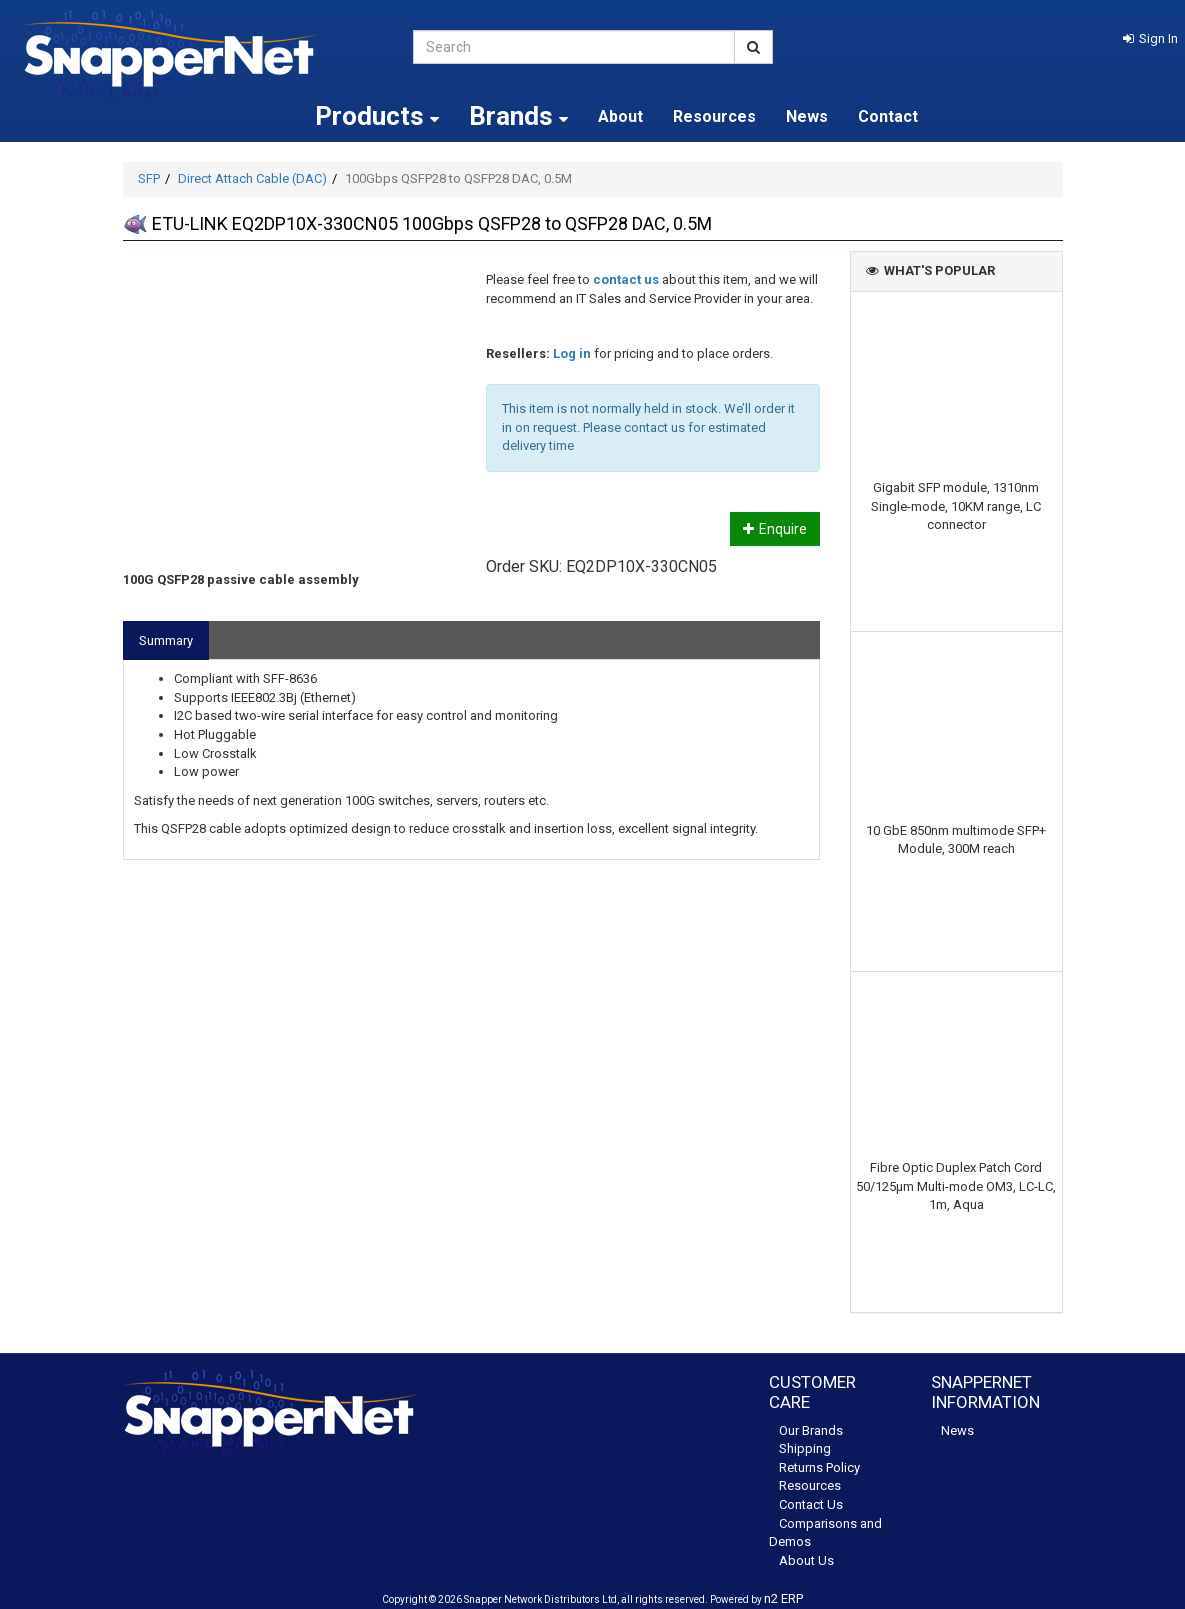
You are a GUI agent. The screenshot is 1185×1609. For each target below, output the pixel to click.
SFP (149, 178)
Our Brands (811, 1430)
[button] (1150, 38)
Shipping (805, 1448)
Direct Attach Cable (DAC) (252, 178)
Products (377, 116)
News (807, 116)
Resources (714, 116)
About (620, 116)
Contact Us (811, 1504)
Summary (166, 640)
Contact (888, 116)
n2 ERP (783, 1598)
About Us (806, 1560)
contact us (626, 279)
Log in (572, 353)
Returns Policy (819, 1467)
